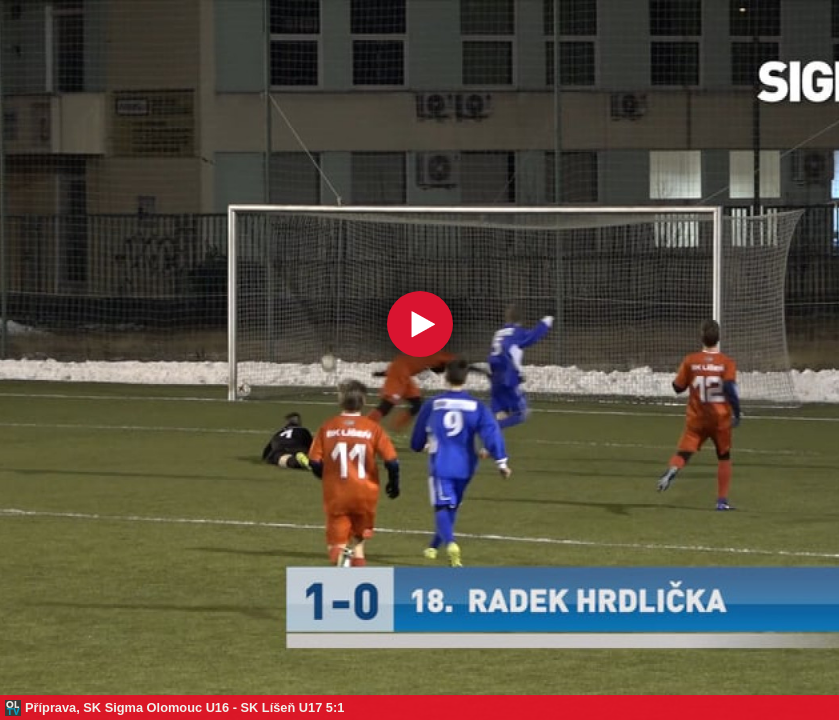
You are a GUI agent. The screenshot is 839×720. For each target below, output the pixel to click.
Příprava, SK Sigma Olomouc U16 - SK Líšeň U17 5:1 (184, 707)
